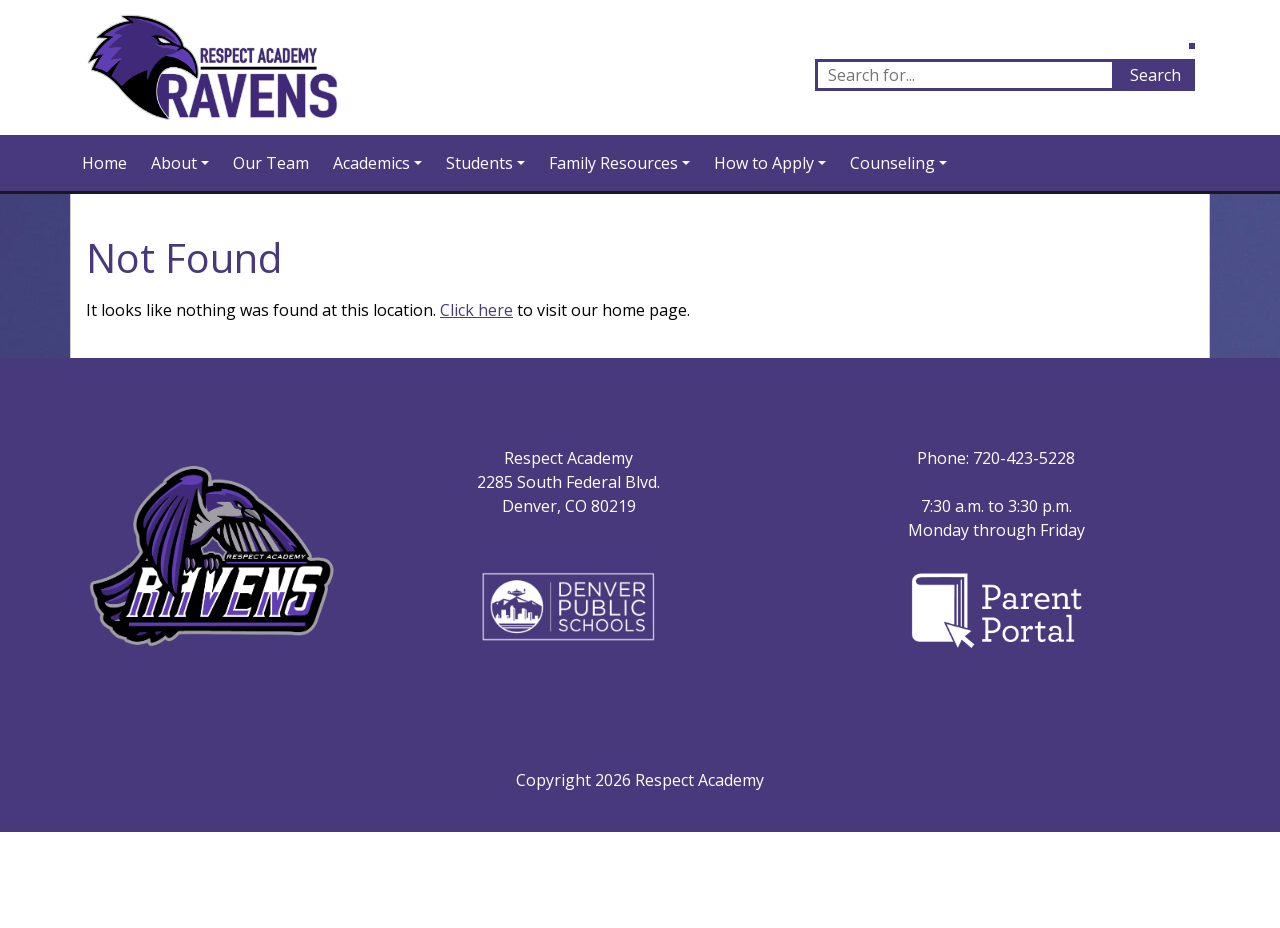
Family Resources (613, 163)
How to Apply (764, 163)
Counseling (892, 163)
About (174, 163)
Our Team (271, 163)
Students (479, 163)
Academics (371, 163)
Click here (476, 310)
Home (104, 163)
